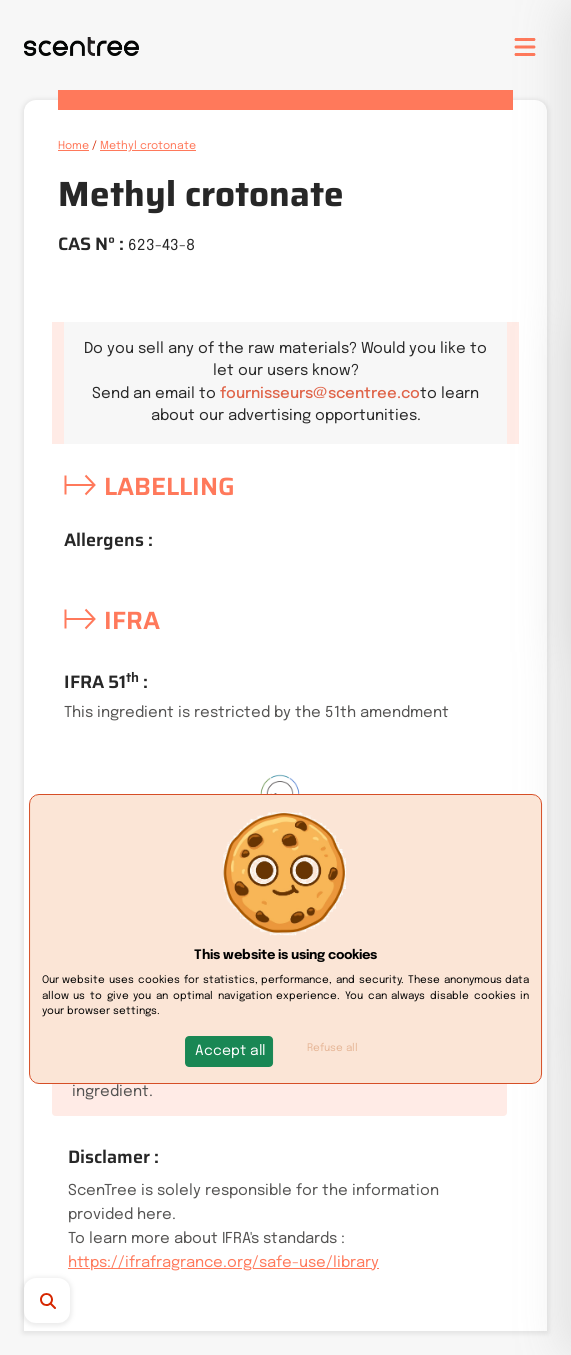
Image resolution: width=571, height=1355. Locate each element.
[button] (230, 1051)
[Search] (81, 1300)
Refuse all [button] (332, 1048)
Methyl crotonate (148, 146)
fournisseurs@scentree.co (320, 394)
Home (73, 146)
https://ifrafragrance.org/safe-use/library (223, 1263)
